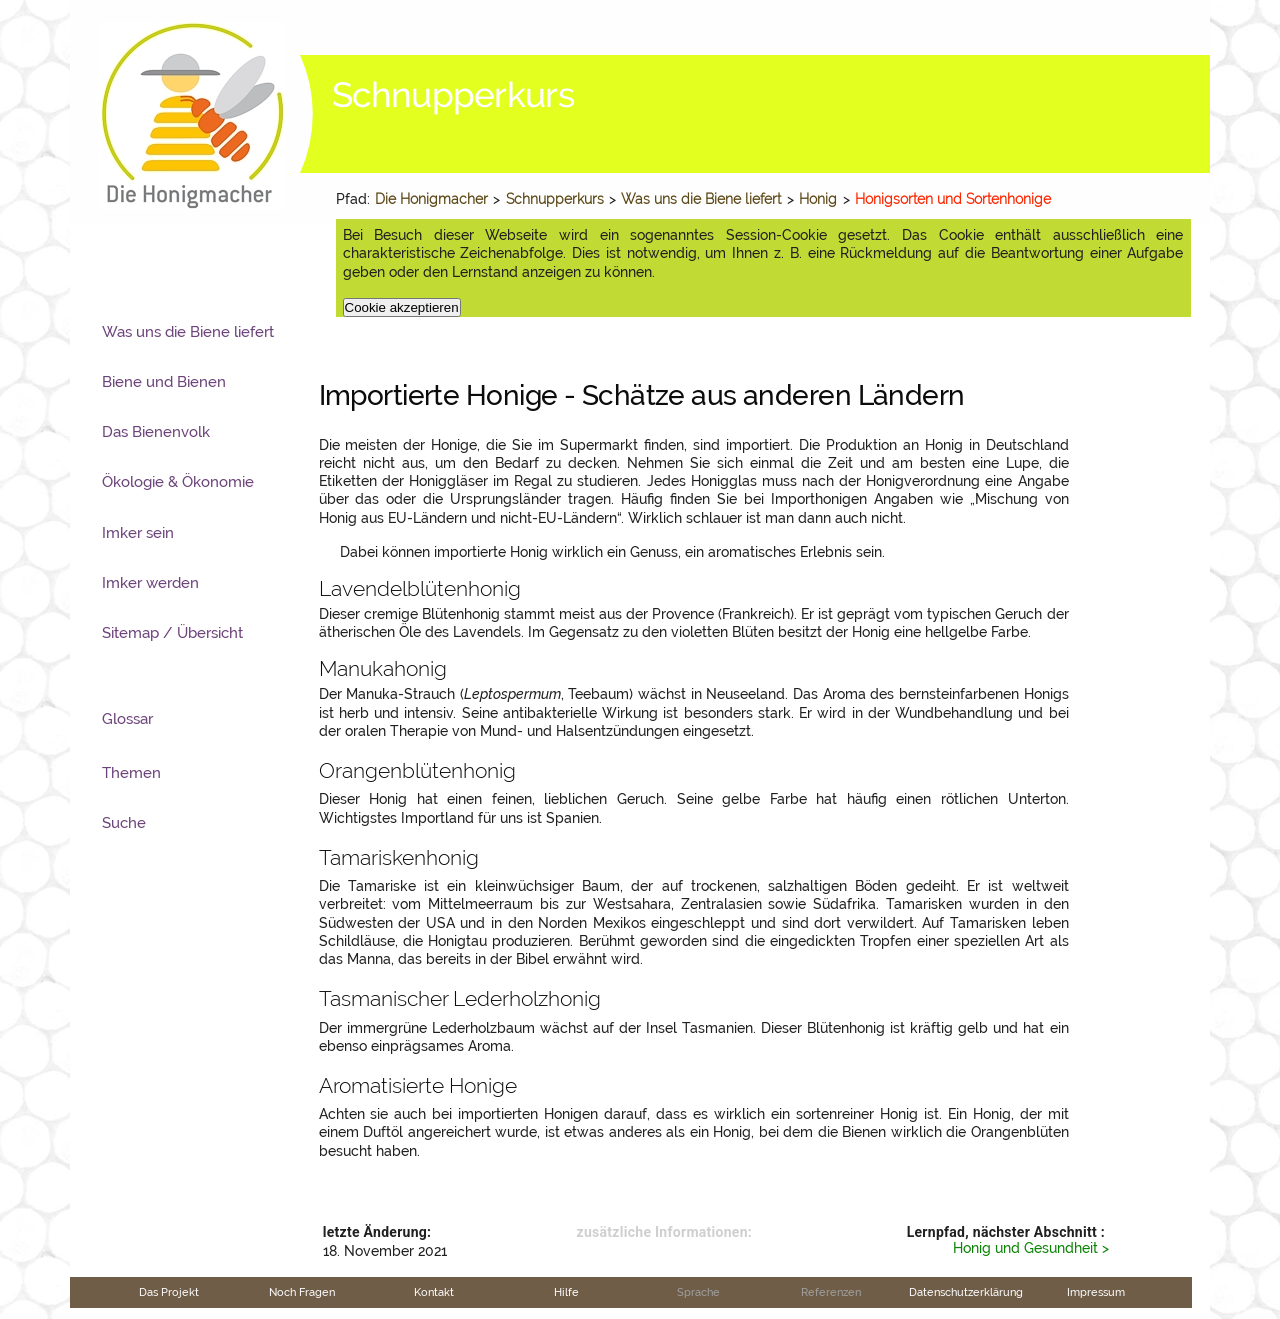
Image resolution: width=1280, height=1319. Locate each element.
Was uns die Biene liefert (701, 199)
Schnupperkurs (555, 199)
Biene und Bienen (164, 382)
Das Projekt (169, 1292)
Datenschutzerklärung (966, 1292)
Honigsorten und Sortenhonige (953, 199)
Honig (818, 199)
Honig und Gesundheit (1025, 1248)
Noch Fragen (302, 1292)
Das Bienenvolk (156, 432)
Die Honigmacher (431, 199)
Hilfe (566, 1292)
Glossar (127, 719)
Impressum (1096, 1292)
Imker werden (150, 583)
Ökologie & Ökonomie (178, 482)
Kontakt (434, 1292)
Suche (124, 823)
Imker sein (138, 533)
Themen (131, 773)
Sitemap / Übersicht (172, 633)
